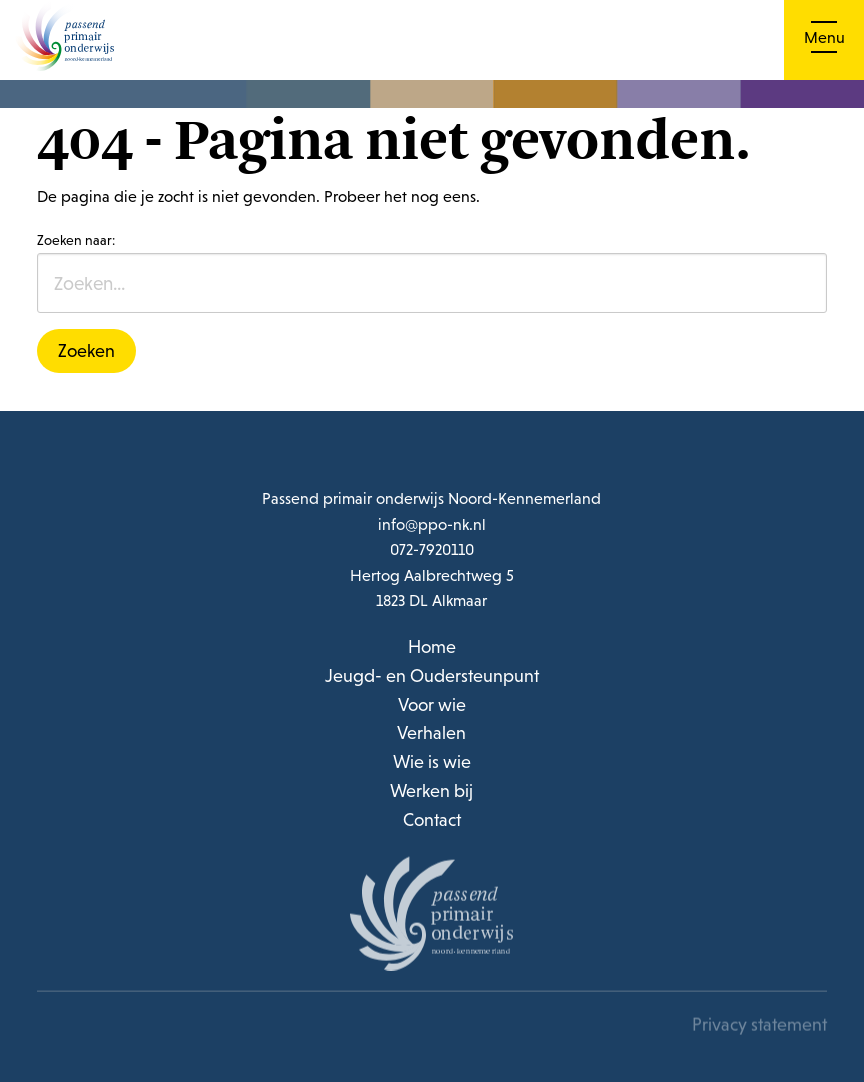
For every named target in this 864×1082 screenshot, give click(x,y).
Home (432, 646)
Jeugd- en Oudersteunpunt (432, 675)
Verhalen (431, 732)
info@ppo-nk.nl (432, 524)
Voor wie (432, 704)
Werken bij (431, 790)
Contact (432, 819)
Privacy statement (759, 1026)
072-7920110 (432, 549)
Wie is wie (432, 761)
